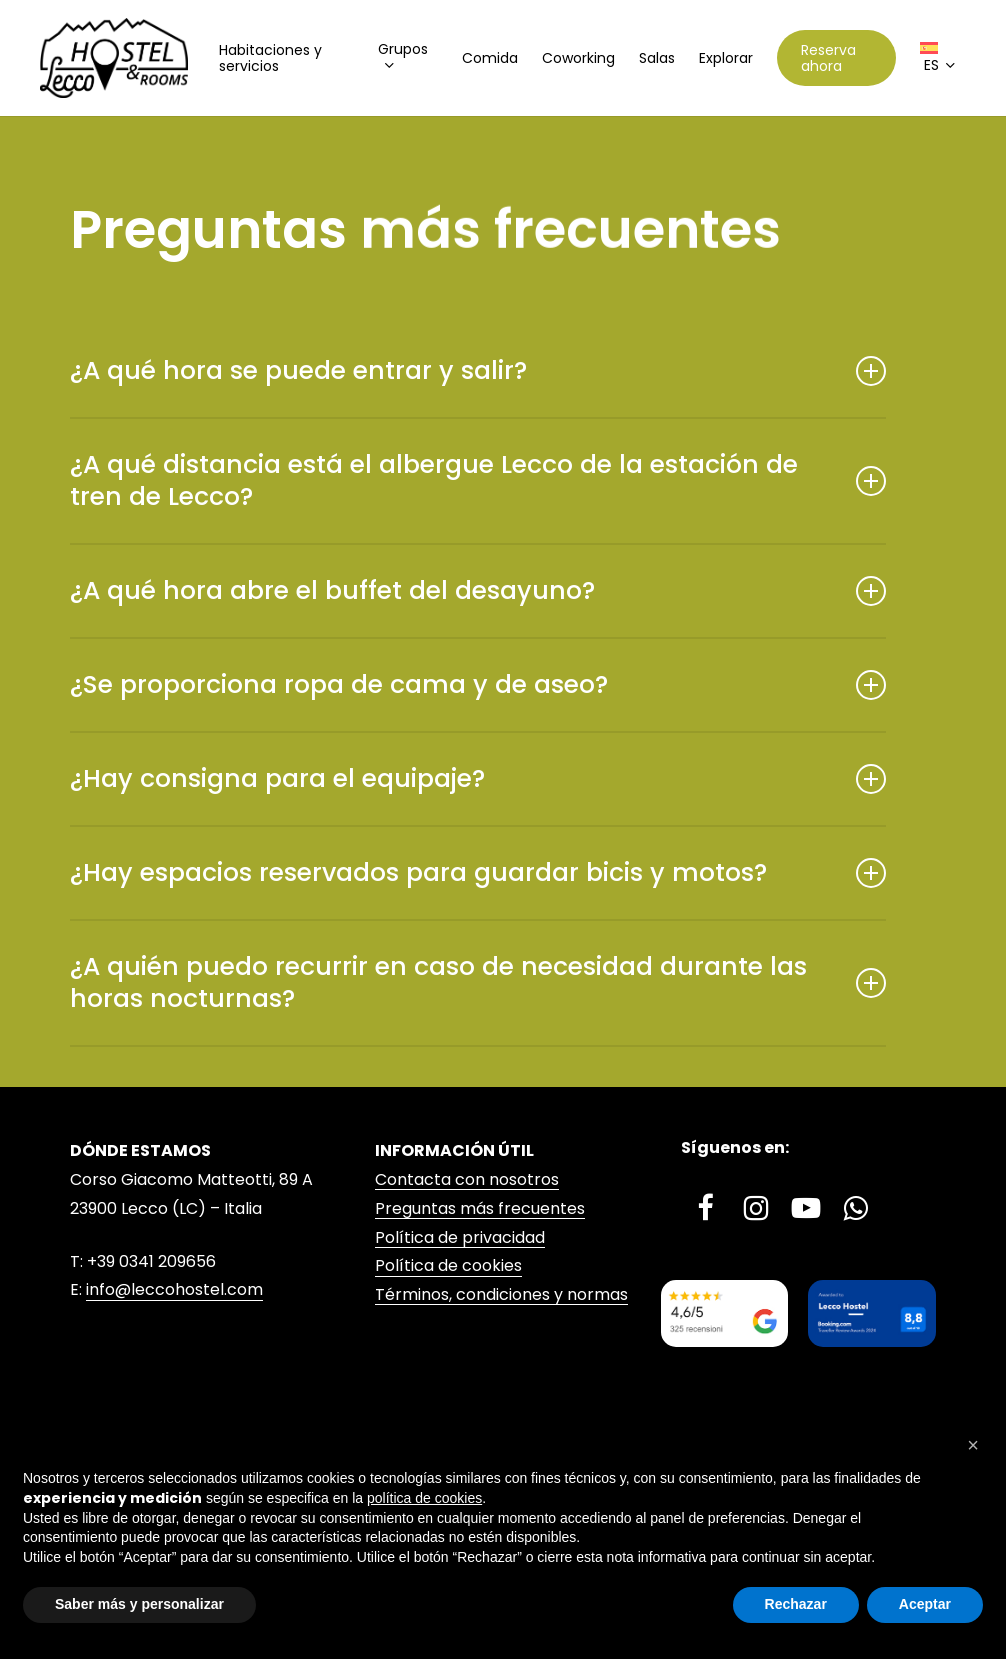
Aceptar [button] (925, 1604)
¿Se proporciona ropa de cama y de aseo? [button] (478, 684)
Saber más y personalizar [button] (139, 1604)
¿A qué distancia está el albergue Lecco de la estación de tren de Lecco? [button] (478, 480)
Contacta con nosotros (467, 1179)
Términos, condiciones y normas (501, 1294)
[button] (973, 1445)
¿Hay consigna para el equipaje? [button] (478, 778)
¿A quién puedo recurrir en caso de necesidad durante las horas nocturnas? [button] (478, 982)
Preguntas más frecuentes (480, 1208)
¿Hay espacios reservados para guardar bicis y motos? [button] (478, 872)
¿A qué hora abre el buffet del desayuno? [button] (478, 590)
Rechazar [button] (796, 1604)
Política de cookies (448, 1265)
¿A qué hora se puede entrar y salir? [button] (478, 370)
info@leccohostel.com (174, 1289)
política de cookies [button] (424, 1498)
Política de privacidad (460, 1237)
